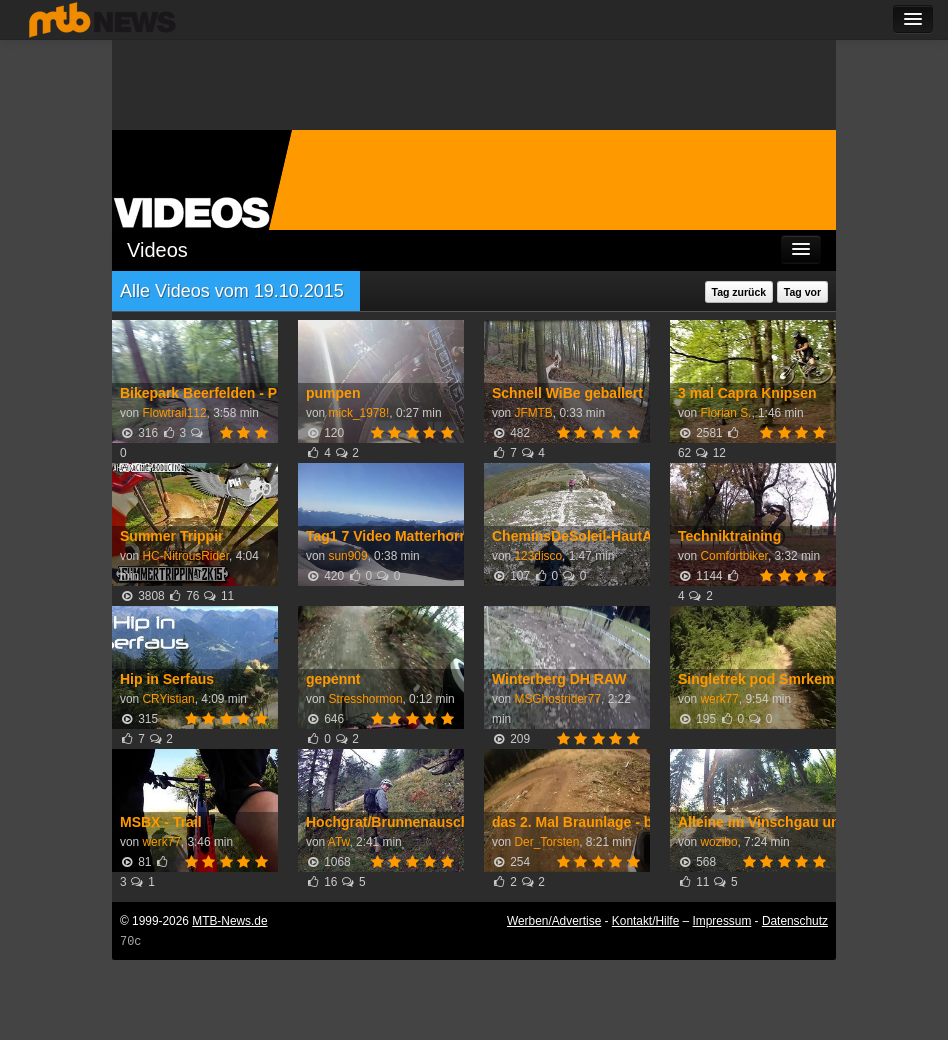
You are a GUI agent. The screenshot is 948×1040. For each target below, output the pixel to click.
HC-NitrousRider (185, 556)
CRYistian (168, 699)
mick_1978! (358, 413)
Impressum (722, 921)
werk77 (719, 699)
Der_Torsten (546, 842)
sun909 (347, 556)
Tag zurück (739, 292)
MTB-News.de (229, 921)
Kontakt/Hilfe (645, 921)
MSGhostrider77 (557, 699)
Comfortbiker (733, 556)
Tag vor (802, 292)
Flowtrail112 (174, 413)
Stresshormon (365, 699)
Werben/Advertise (554, 921)
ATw (339, 842)
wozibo (718, 842)
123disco (538, 556)
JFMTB (533, 413)
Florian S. (725, 413)
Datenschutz (795, 921)
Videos (157, 250)
